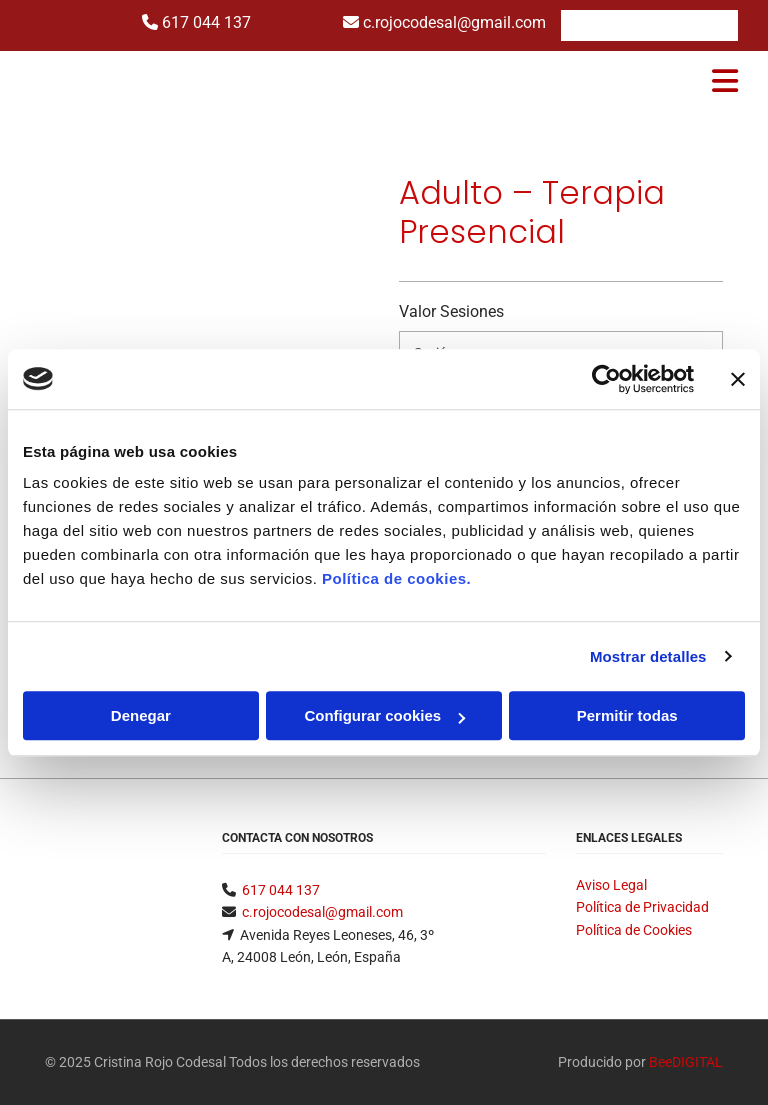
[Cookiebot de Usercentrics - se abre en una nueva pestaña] (606, 379)
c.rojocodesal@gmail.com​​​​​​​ (322, 912)
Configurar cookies (384, 715)
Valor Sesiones (451, 311)
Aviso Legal (611, 885)
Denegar (141, 715)
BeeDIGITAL (686, 1062)
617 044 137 (206, 22)
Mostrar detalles (648, 656)
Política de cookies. (396, 578)
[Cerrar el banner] (738, 379)
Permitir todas (627, 715)
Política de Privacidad (642, 907)
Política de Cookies (634, 930)
